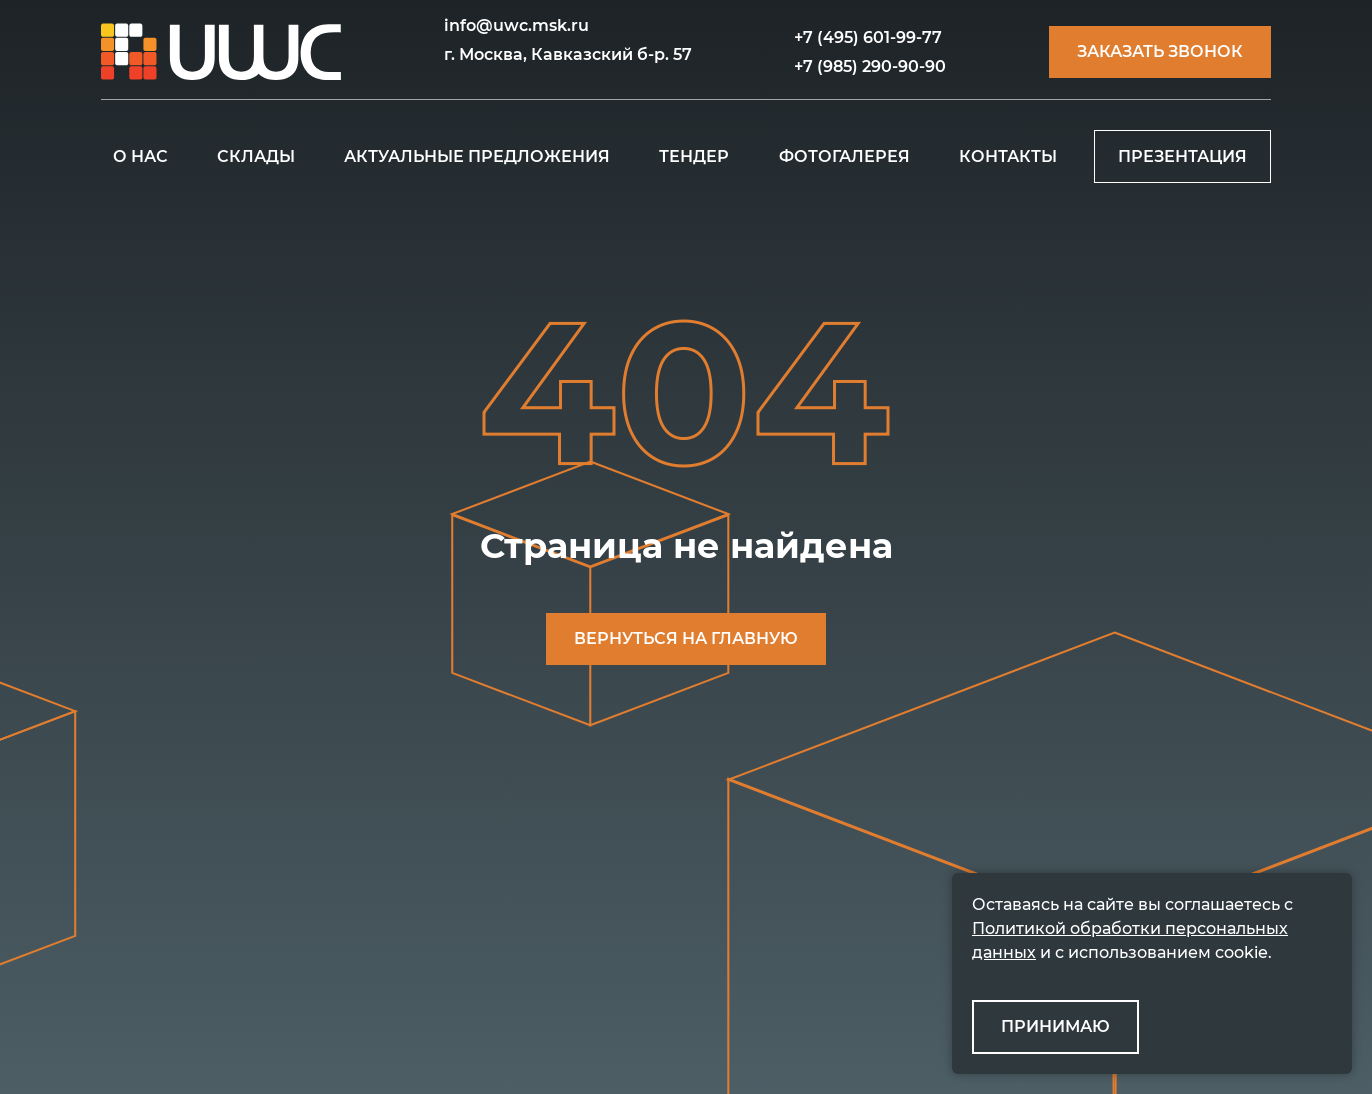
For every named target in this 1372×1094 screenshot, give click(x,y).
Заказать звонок (1160, 51)
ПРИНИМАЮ (1055, 1026)
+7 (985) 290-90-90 (870, 66)
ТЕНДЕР (694, 156)
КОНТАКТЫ (1008, 156)
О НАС (140, 156)
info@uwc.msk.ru (516, 25)
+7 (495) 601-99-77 (868, 37)
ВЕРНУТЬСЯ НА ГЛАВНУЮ (686, 638)
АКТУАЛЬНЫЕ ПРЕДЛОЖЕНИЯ (477, 156)
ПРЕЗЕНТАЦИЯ (1182, 156)
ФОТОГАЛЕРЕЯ (844, 156)
